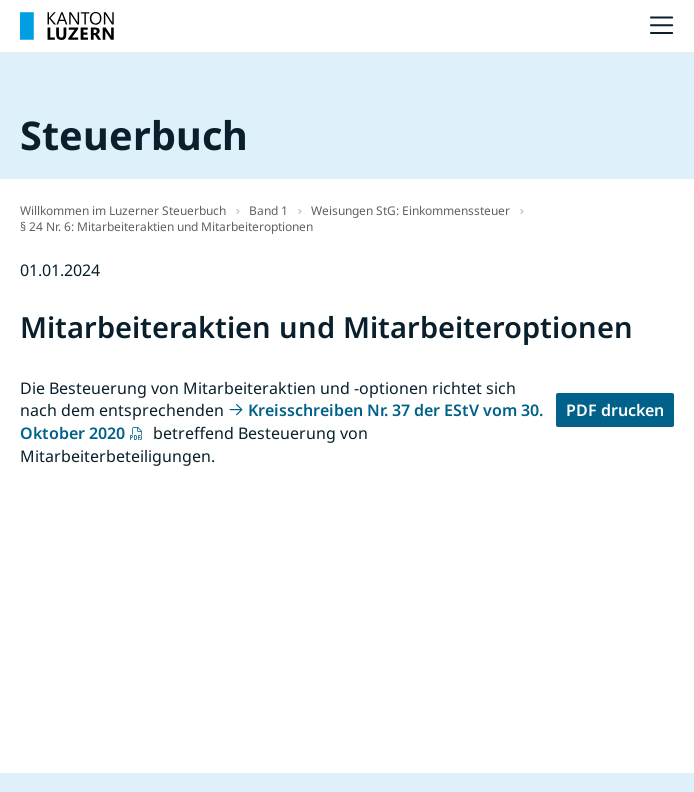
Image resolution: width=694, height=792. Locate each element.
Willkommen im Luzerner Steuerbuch (123, 210)
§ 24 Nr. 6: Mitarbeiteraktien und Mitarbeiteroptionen (166, 226)
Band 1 (268, 210)
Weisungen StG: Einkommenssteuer (410, 210)
